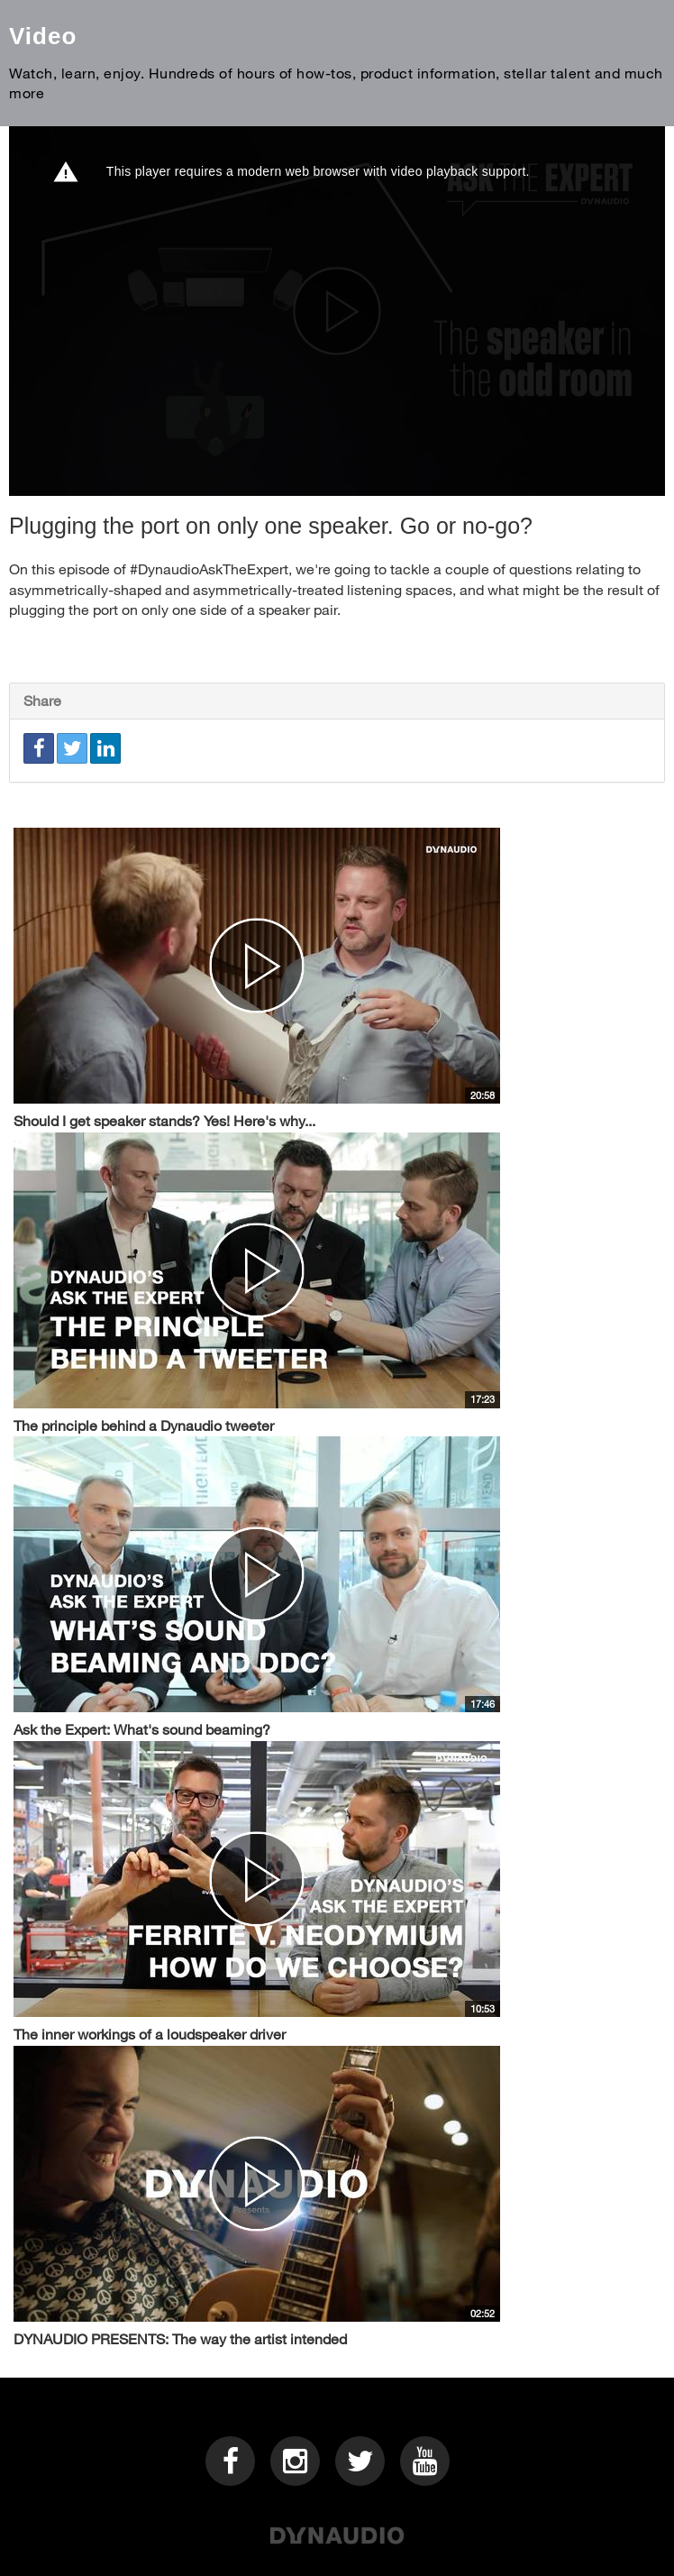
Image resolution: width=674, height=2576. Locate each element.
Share (42, 700)
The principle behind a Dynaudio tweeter (144, 1425)
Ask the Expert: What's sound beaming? (142, 1728)
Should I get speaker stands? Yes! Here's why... (164, 1120)
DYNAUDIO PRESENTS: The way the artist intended (180, 2338)
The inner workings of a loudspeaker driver (150, 2033)
